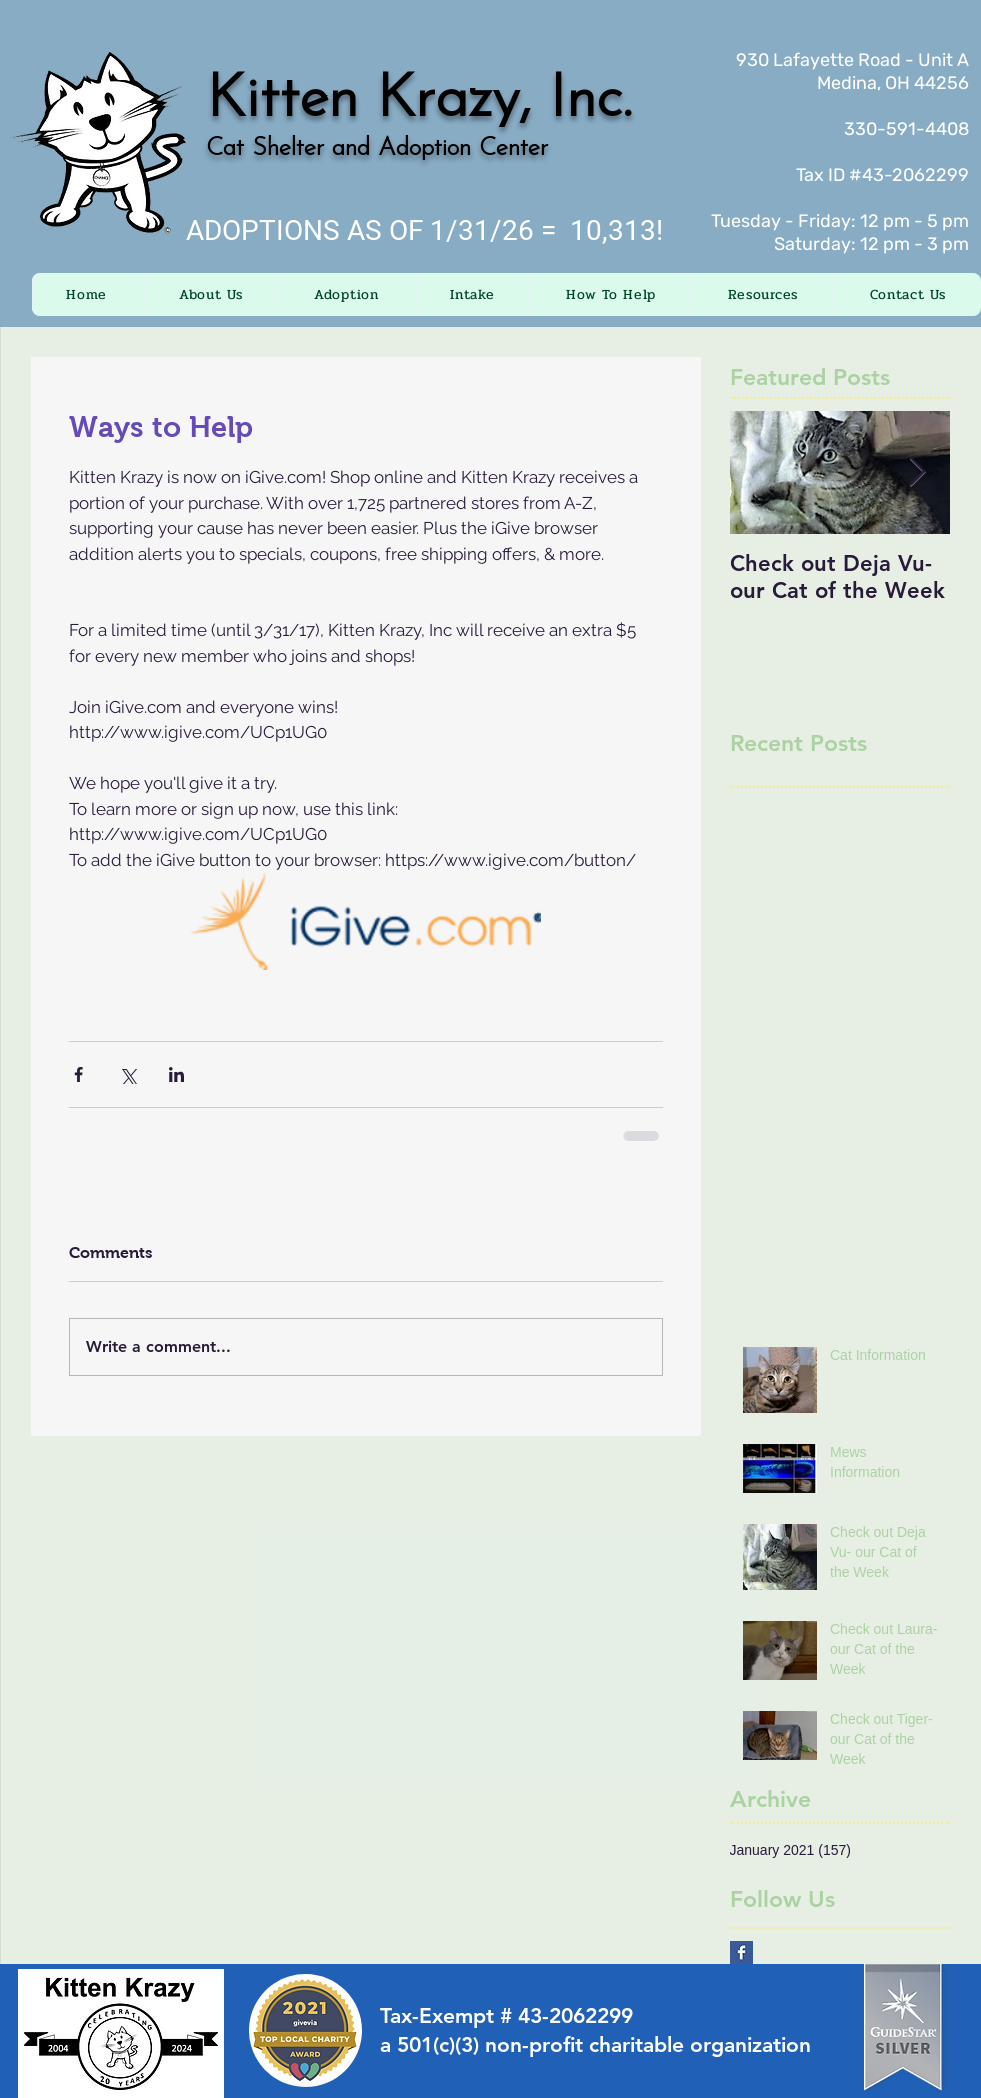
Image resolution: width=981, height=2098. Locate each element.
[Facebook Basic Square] (741, 1952)
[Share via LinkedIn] (176, 1074)
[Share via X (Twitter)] (127, 1074)
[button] (210, 294)
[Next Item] (918, 472)
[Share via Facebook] (78, 1074)
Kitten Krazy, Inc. (419, 101)
